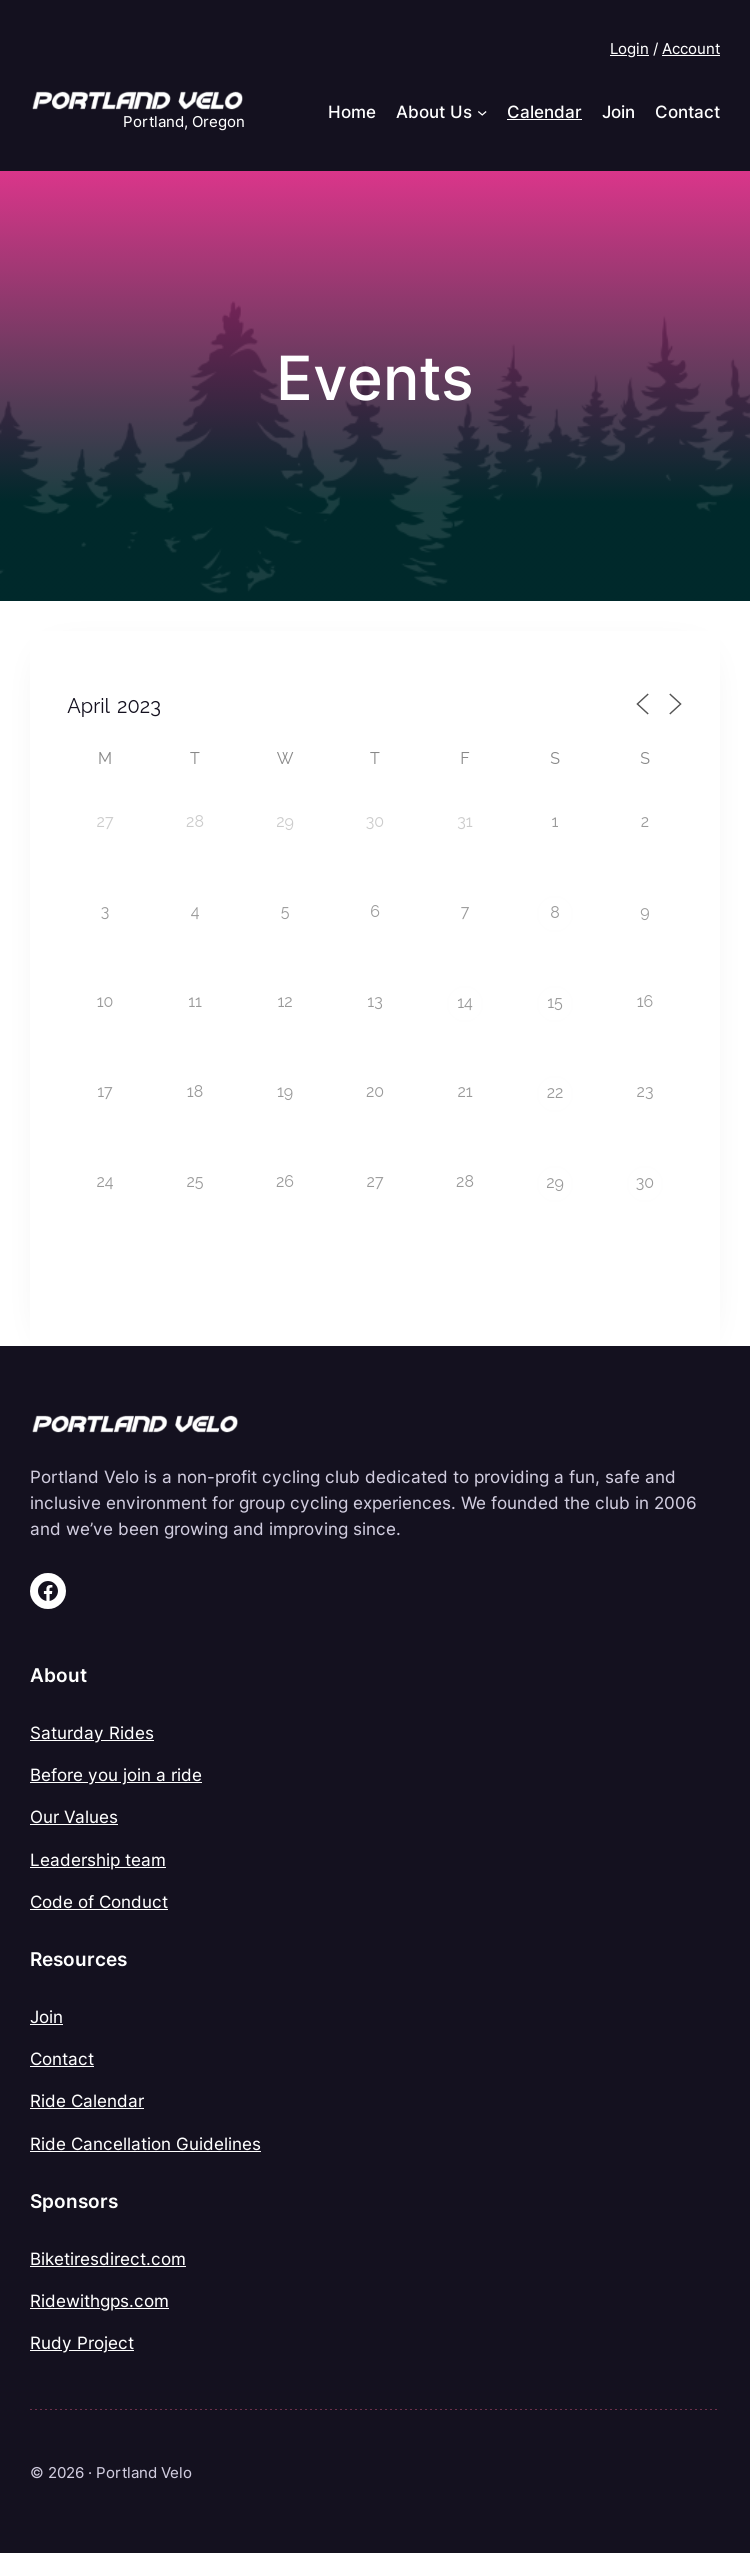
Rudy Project (82, 2342)
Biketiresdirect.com (108, 2258)
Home (352, 111)
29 (555, 1182)
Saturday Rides (92, 1732)
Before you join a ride (116, 1774)
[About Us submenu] (482, 112)
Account (691, 48)
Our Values (74, 1816)
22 (555, 1092)
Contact (62, 2058)
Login (629, 48)
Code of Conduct (99, 1901)
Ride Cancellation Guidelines (145, 2143)
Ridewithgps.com (99, 2300)
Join (46, 2016)
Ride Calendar (87, 2100)
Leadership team (98, 1859)
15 (555, 1002)
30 (645, 1182)
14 (465, 1002)
